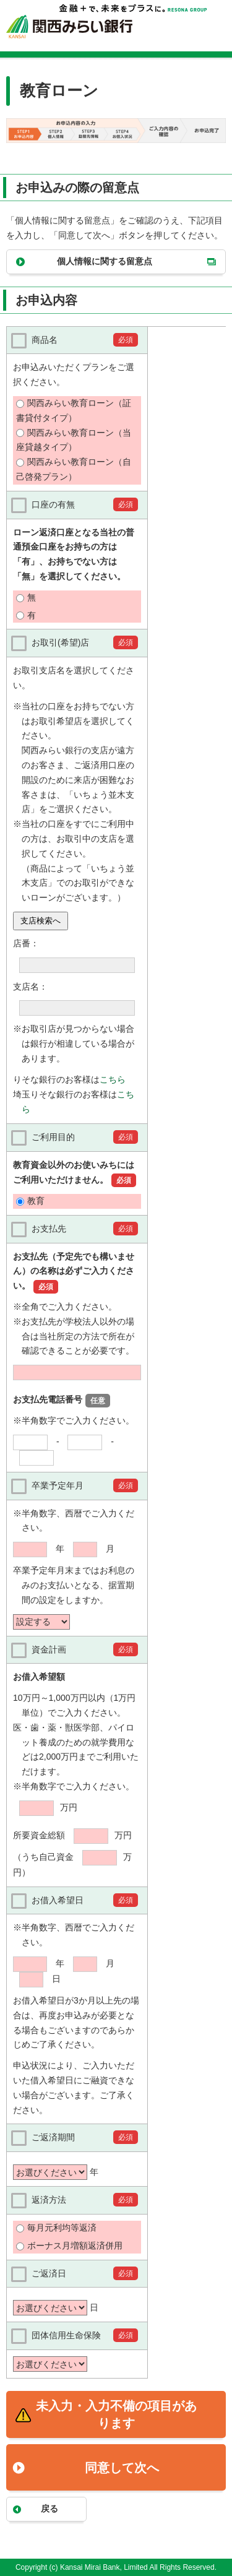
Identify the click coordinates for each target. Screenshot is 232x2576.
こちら (113, 1079)
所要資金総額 (39, 1835)
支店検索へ (40, 920)
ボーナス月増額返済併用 (74, 2245)
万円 (68, 1807)
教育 (36, 1201)
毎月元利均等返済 (62, 2227)
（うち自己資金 (44, 1857)
